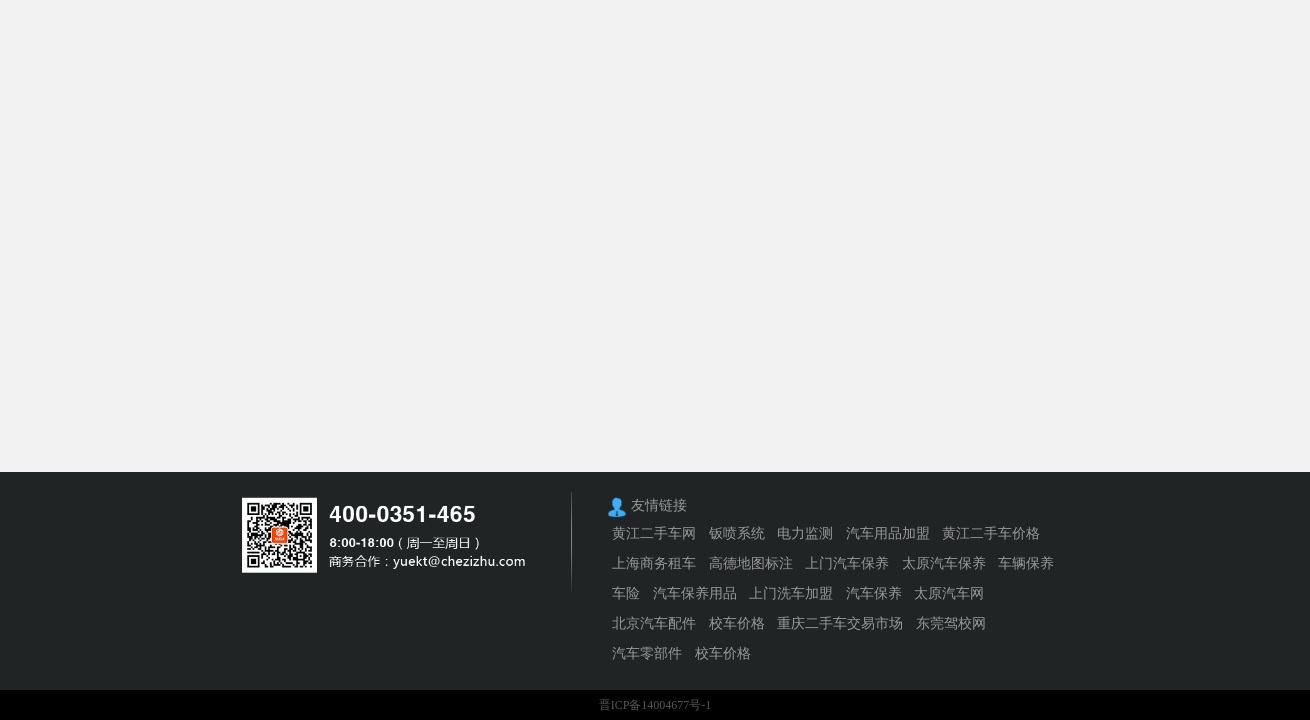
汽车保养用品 (695, 593)
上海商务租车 (654, 563)
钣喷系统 (737, 533)
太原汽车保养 (944, 563)
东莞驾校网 (951, 623)
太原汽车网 (949, 593)
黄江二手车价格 (991, 533)
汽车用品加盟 (888, 533)
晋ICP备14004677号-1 (655, 705)
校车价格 (737, 623)
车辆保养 (1026, 563)
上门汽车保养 (847, 563)
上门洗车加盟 (791, 593)
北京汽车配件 (654, 623)
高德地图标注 (751, 563)
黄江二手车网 (654, 533)
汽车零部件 (647, 653)
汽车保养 (874, 593)
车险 (626, 593)
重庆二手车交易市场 (840, 623)
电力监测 (805, 533)
